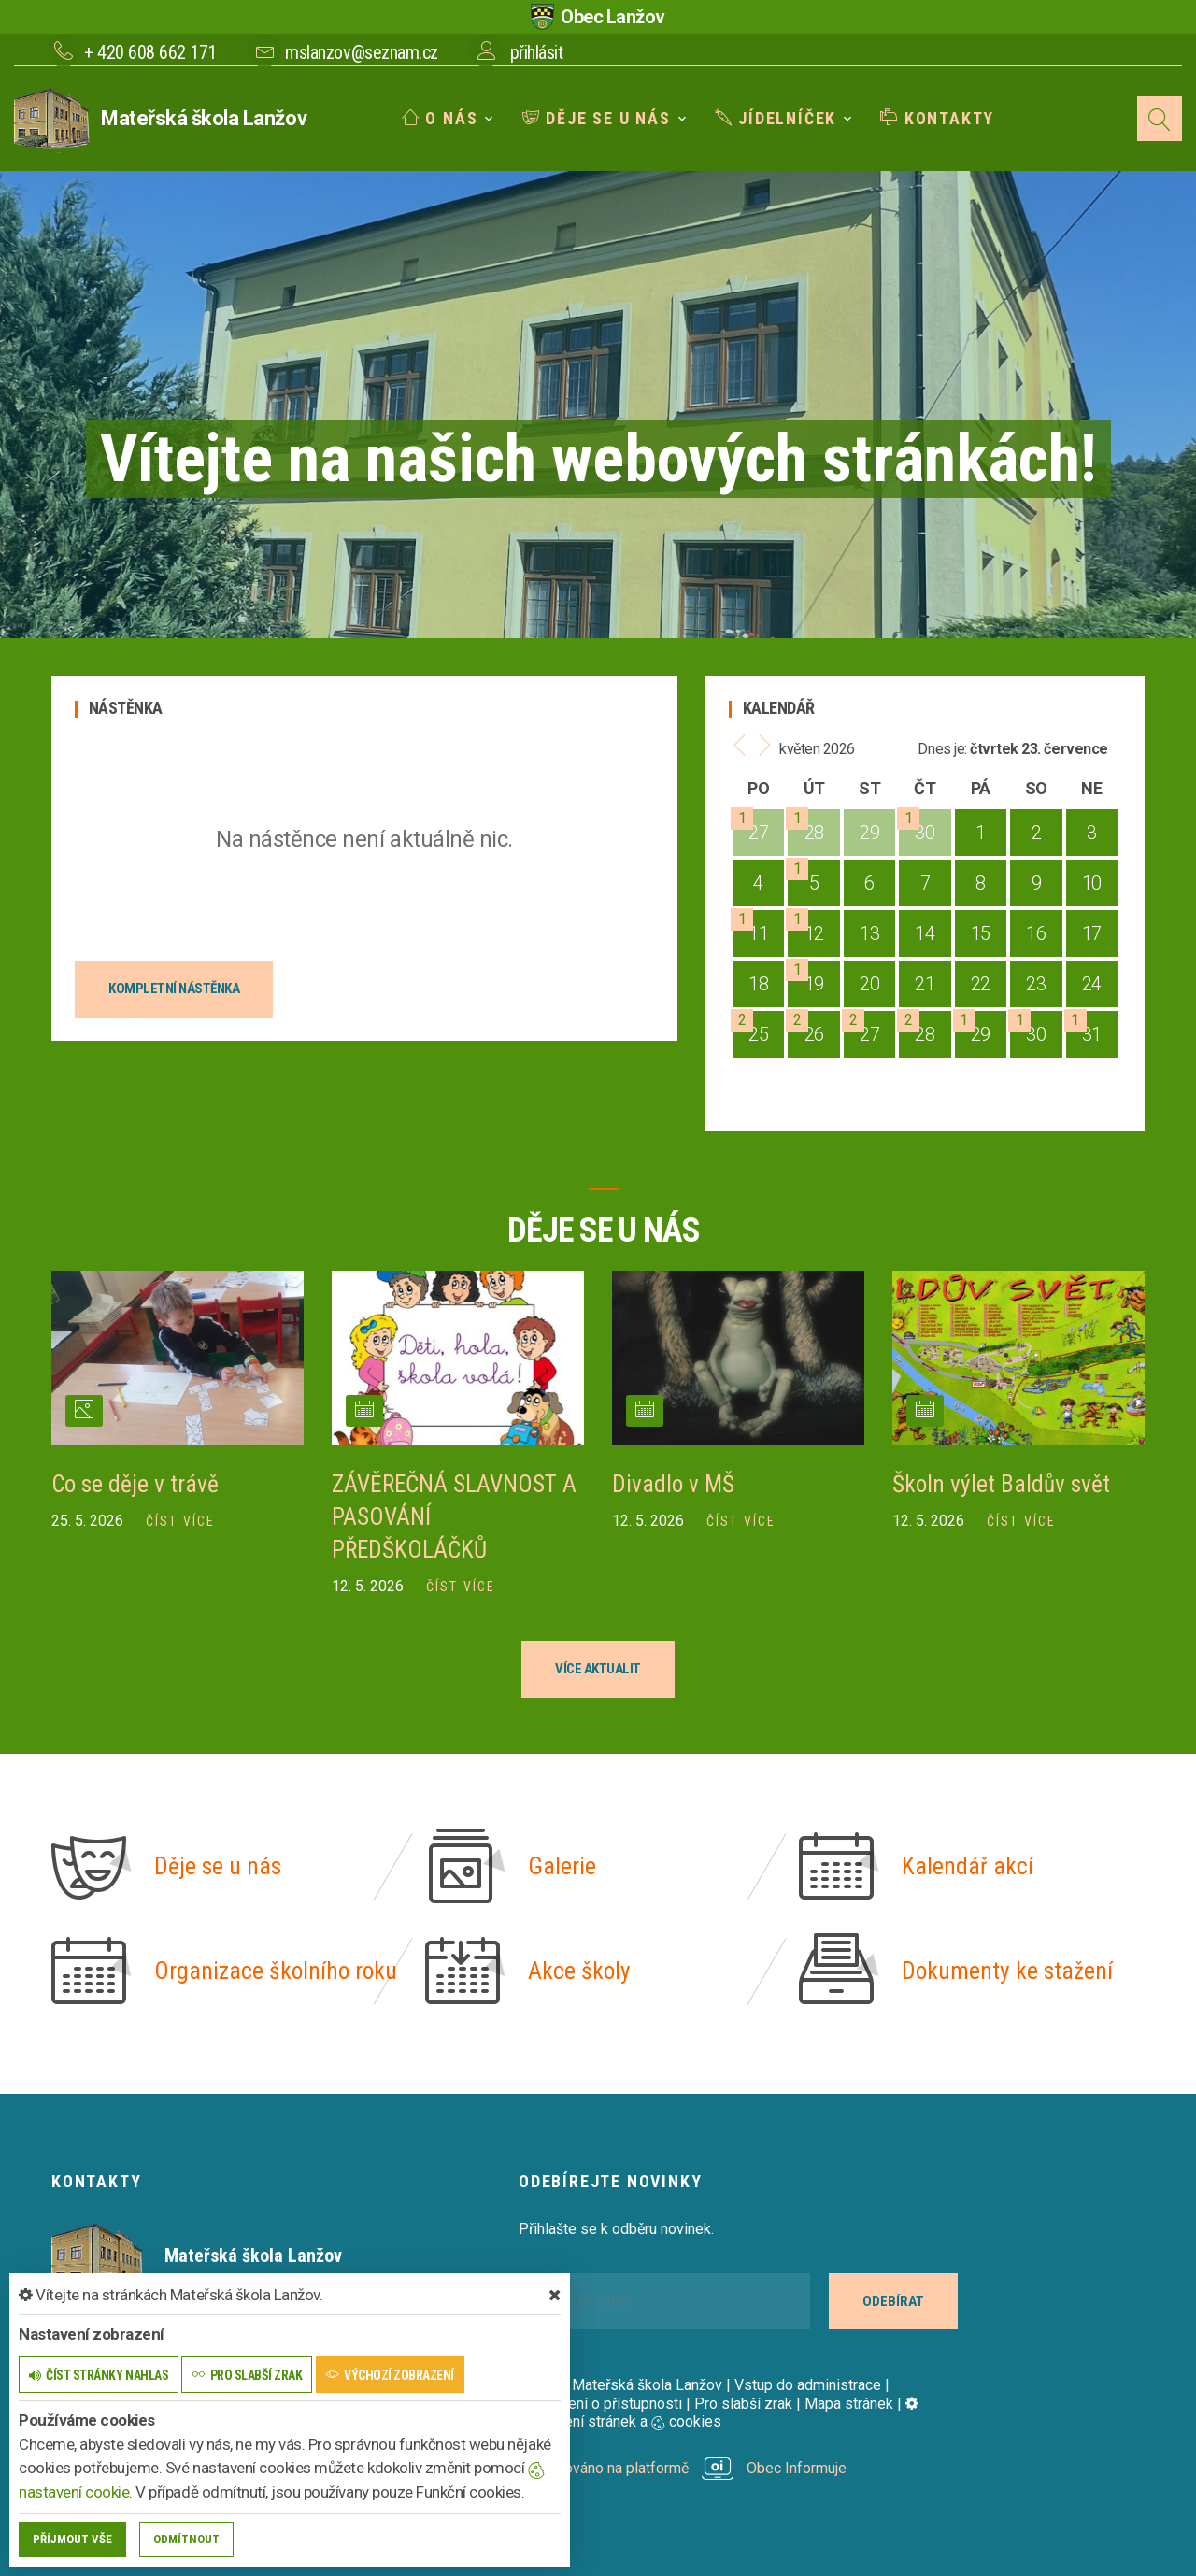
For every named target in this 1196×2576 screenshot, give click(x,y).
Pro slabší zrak (743, 2401)
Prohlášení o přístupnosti (600, 2401)
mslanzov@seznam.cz (361, 52)
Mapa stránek (848, 2401)
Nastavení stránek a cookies (718, 2409)
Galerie (562, 1864)
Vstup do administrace (807, 2382)
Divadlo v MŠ (674, 1484)
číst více (180, 1520)
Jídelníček (776, 118)
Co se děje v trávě (136, 1484)
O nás (440, 118)
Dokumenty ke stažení (1008, 1969)
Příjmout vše (72, 2539)
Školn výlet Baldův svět (1002, 1484)
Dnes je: (942, 749)
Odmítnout (186, 2539)
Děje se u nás (596, 118)
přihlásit (536, 52)
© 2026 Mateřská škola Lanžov (620, 2382)
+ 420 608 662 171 (150, 52)
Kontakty (937, 118)
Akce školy (580, 1969)
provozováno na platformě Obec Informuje (683, 2465)
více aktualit (598, 1666)
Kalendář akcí (967, 1864)
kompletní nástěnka (173, 988)
